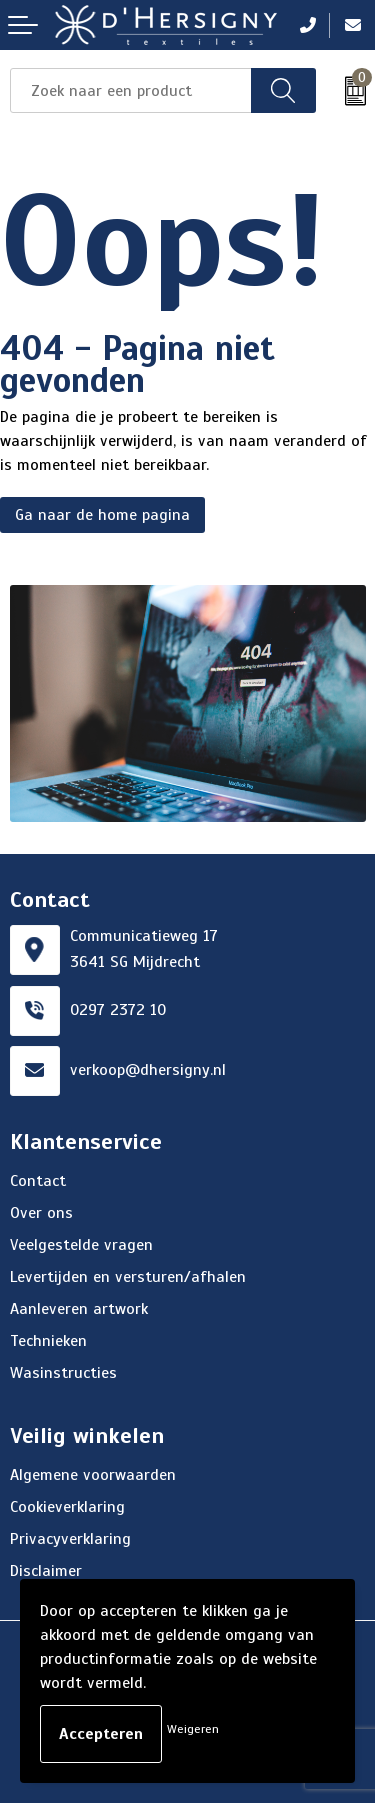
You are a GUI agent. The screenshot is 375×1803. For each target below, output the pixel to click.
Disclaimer (46, 1571)
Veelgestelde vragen (81, 1245)
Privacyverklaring (70, 1539)
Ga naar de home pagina (102, 515)
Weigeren (193, 1729)
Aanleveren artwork (79, 1309)
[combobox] (131, 90)
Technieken (48, 1341)
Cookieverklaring (67, 1507)
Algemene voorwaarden (93, 1475)
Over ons (41, 1213)
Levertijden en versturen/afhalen (128, 1277)
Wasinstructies (63, 1373)
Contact (38, 1181)
